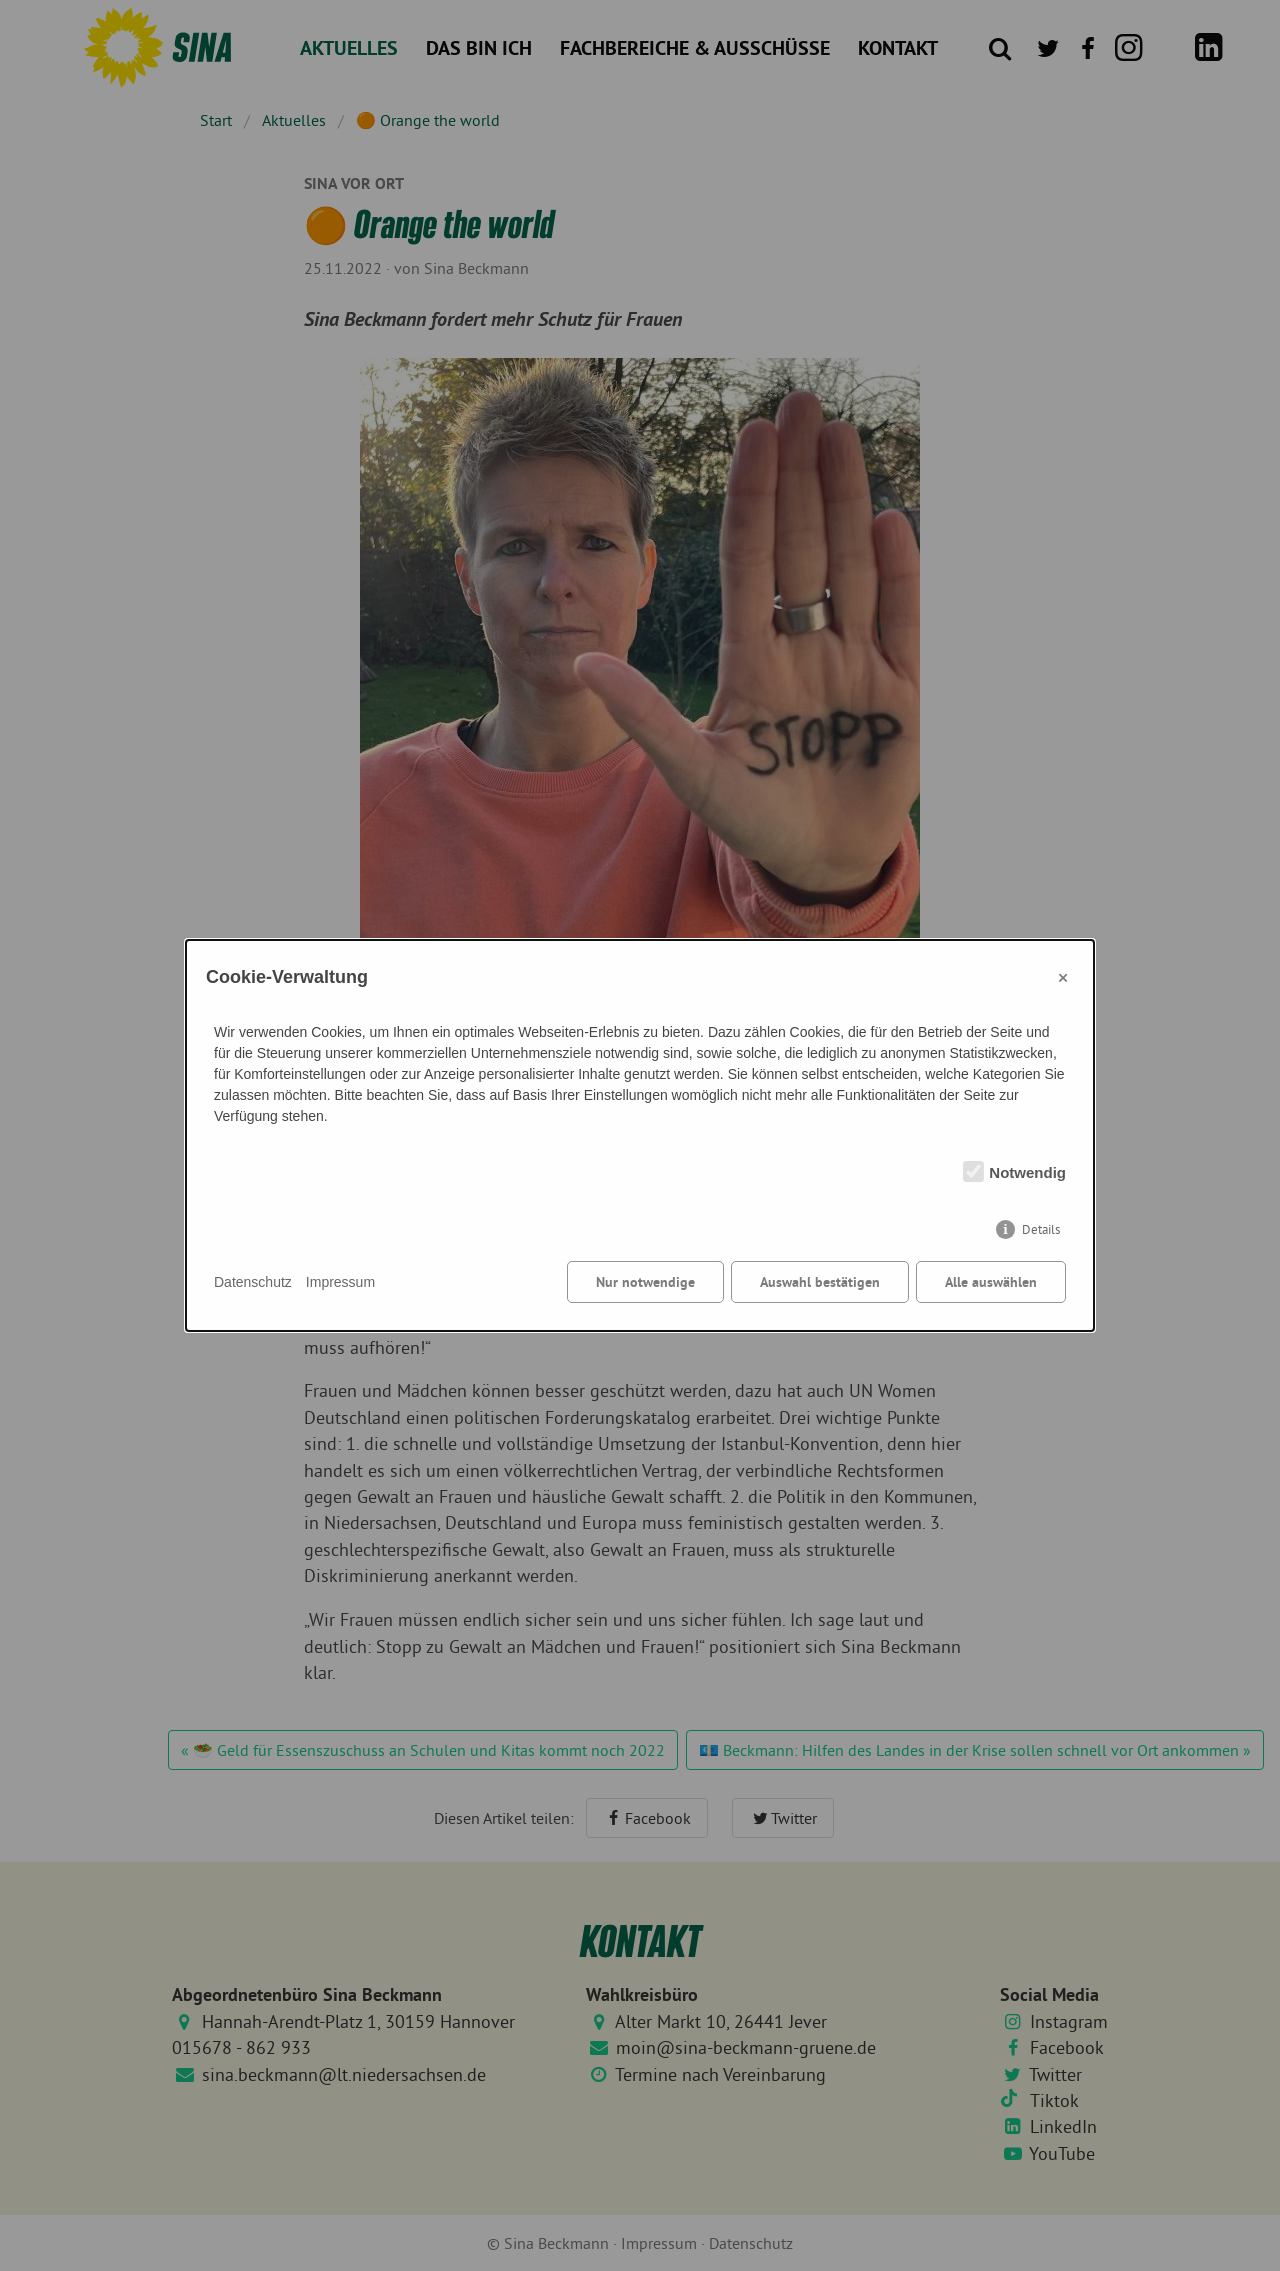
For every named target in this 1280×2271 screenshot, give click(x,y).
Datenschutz (253, 1282)
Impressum (340, 1282)
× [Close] (1063, 977)
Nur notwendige (645, 1282)
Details (1041, 1229)
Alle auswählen (991, 1282)
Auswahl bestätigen (820, 1282)
